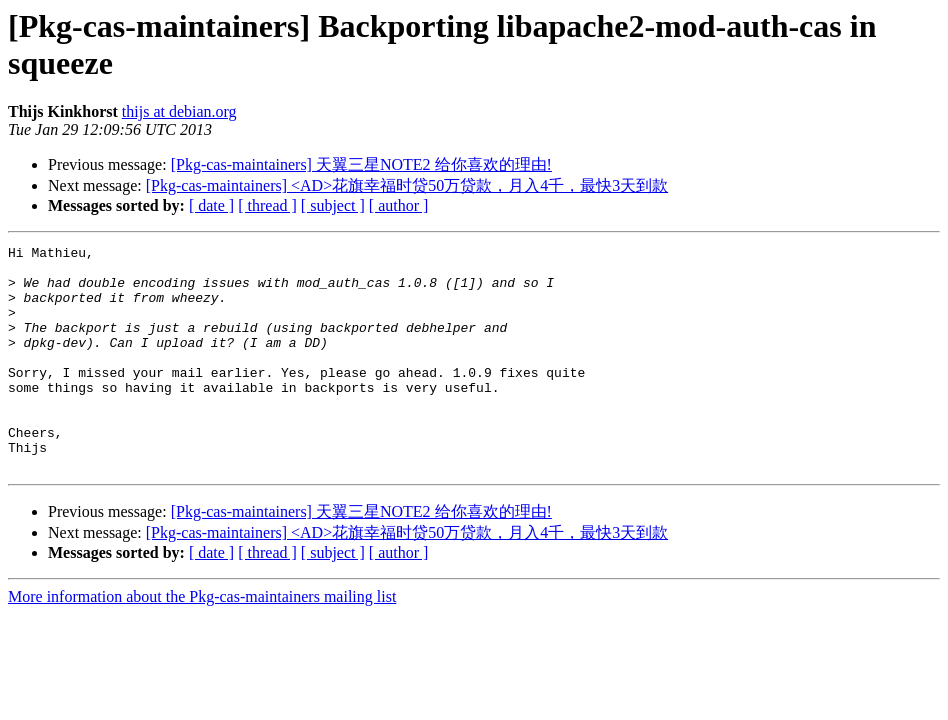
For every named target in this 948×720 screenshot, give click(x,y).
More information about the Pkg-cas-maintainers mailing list (202, 641)
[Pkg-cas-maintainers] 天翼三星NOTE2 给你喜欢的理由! (361, 164)
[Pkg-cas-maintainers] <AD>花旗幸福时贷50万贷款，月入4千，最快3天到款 (407, 185)
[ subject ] (333, 205)
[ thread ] (267, 205)
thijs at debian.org (179, 111)
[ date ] (211, 205)
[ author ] (399, 205)
